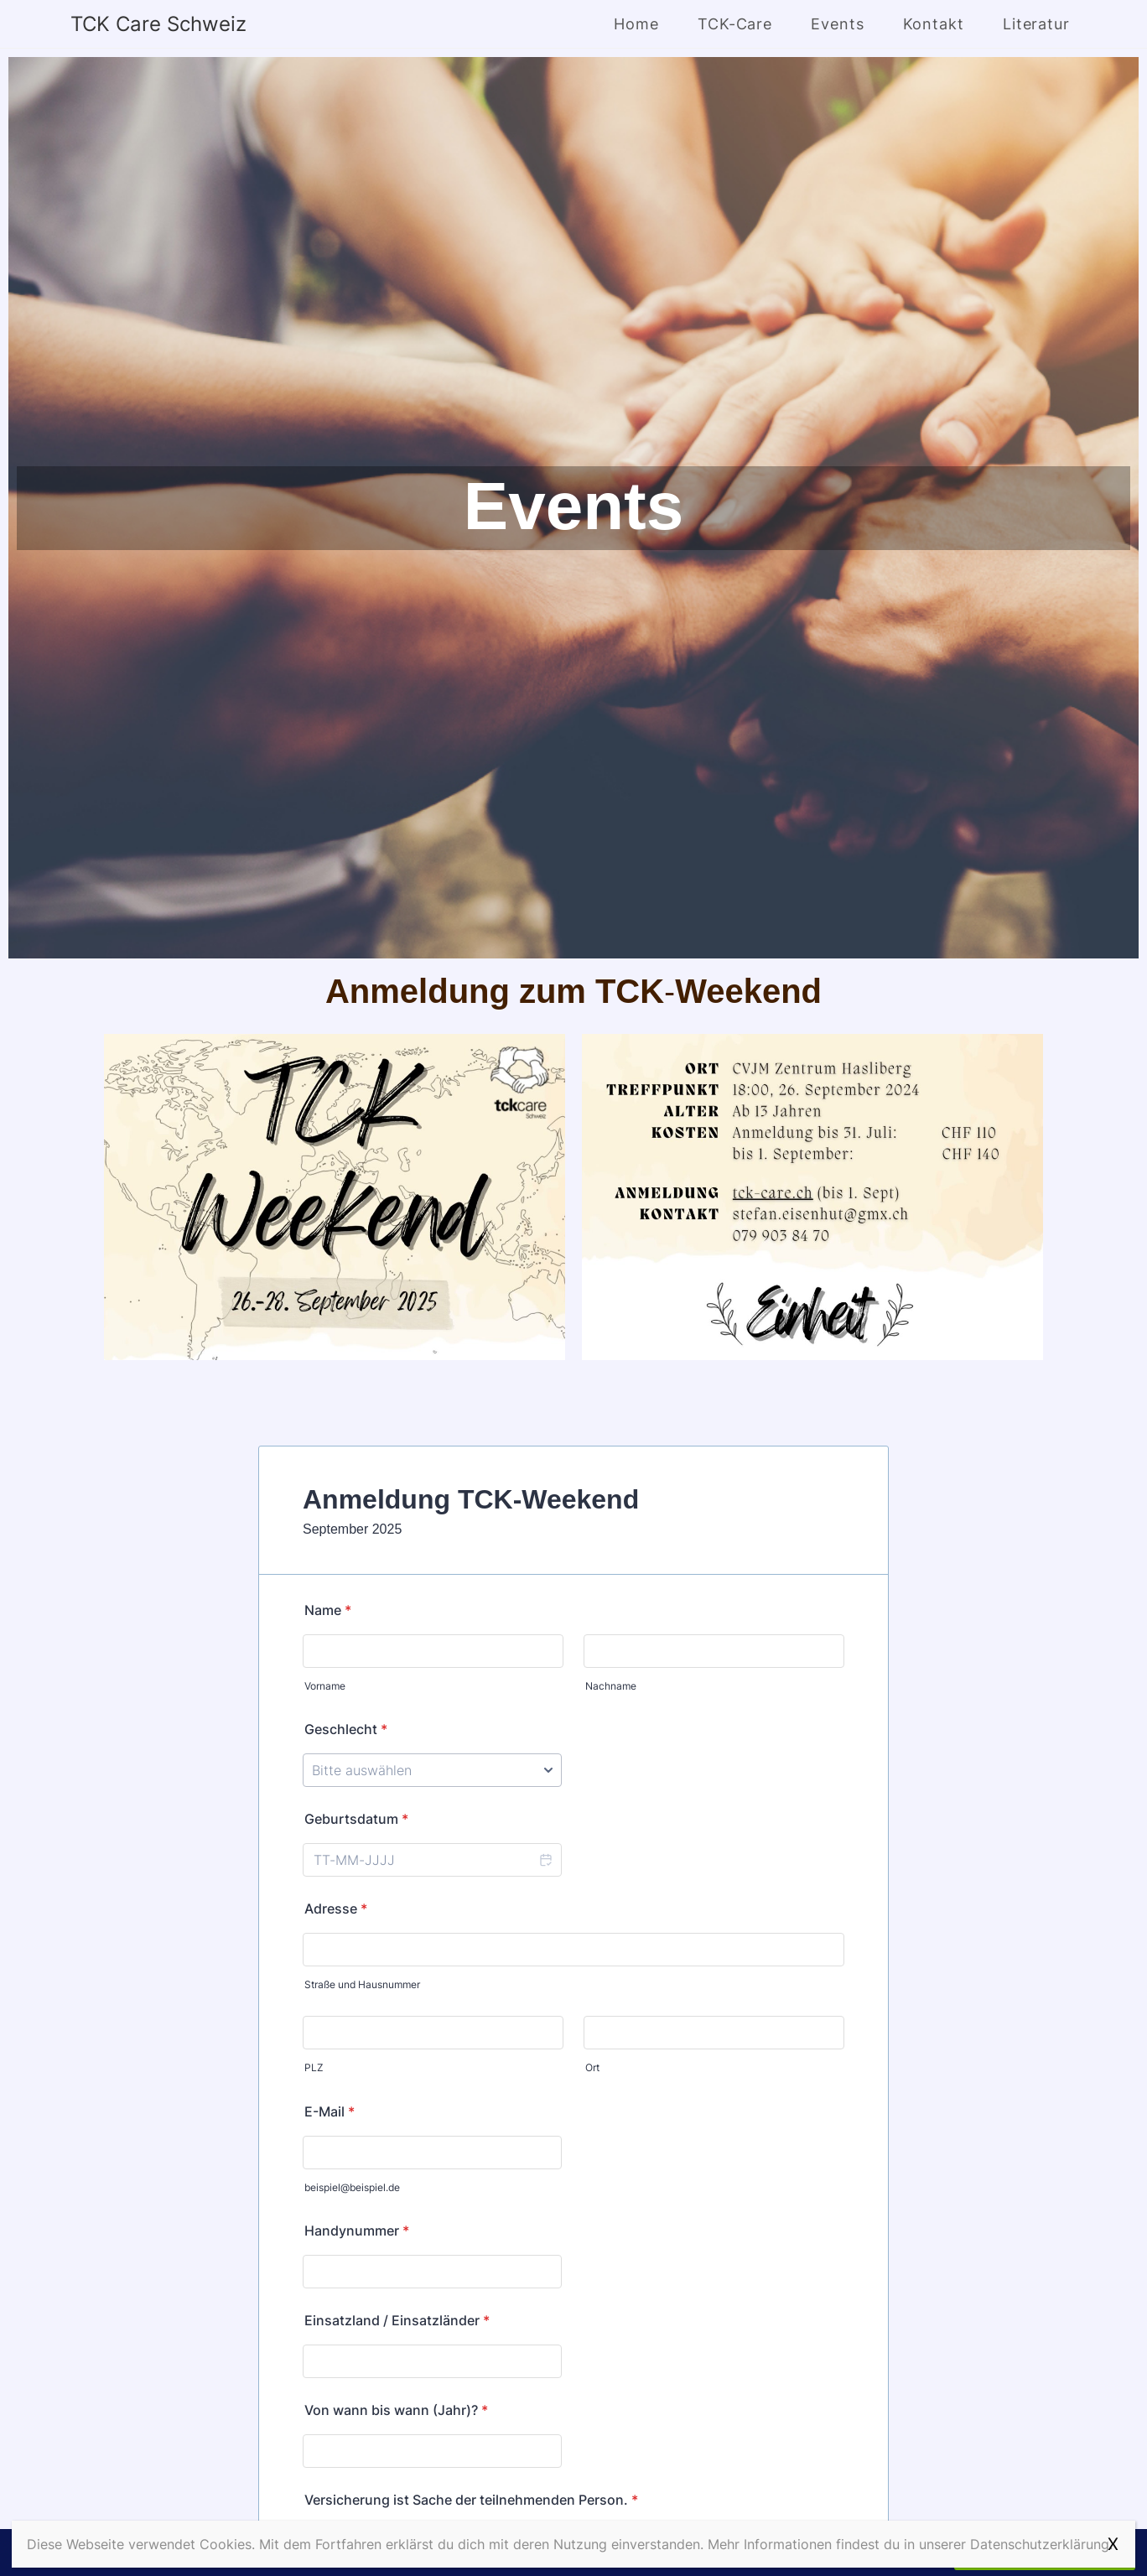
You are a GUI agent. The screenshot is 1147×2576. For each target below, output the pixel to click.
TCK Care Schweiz (158, 24)
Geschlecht (345, 1729)
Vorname (324, 1686)
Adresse (335, 1908)
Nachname (610, 1686)
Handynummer (356, 2230)
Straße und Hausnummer (362, 1984)
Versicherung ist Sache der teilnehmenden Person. (471, 2499)
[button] (545, 1860)
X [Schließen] (1113, 2544)
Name (327, 1610)
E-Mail (329, 2111)
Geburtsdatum (356, 1818)
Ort (592, 2067)
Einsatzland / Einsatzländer (397, 2320)
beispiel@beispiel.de (352, 2187)
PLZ (314, 2067)
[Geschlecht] (432, 1770)
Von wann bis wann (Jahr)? (396, 2410)
